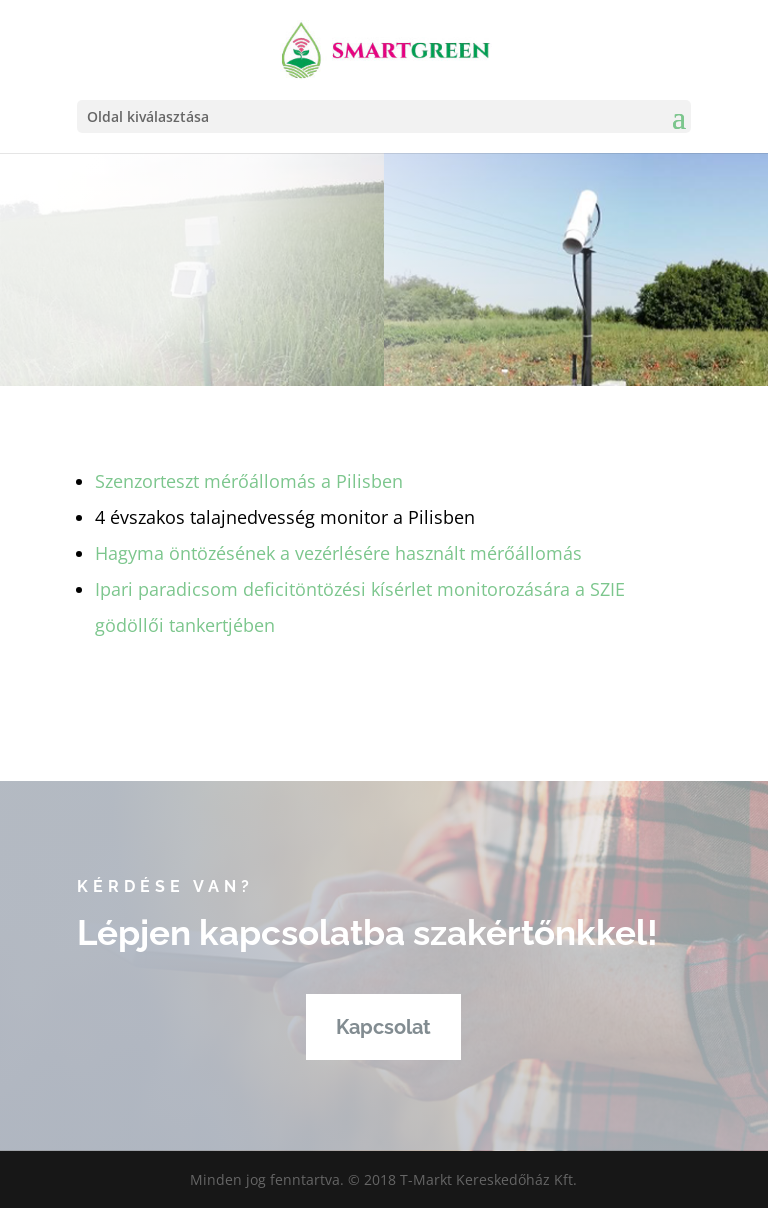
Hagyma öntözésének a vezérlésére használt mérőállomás (338, 553)
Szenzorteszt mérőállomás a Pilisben (249, 481)
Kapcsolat (383, 1027)
